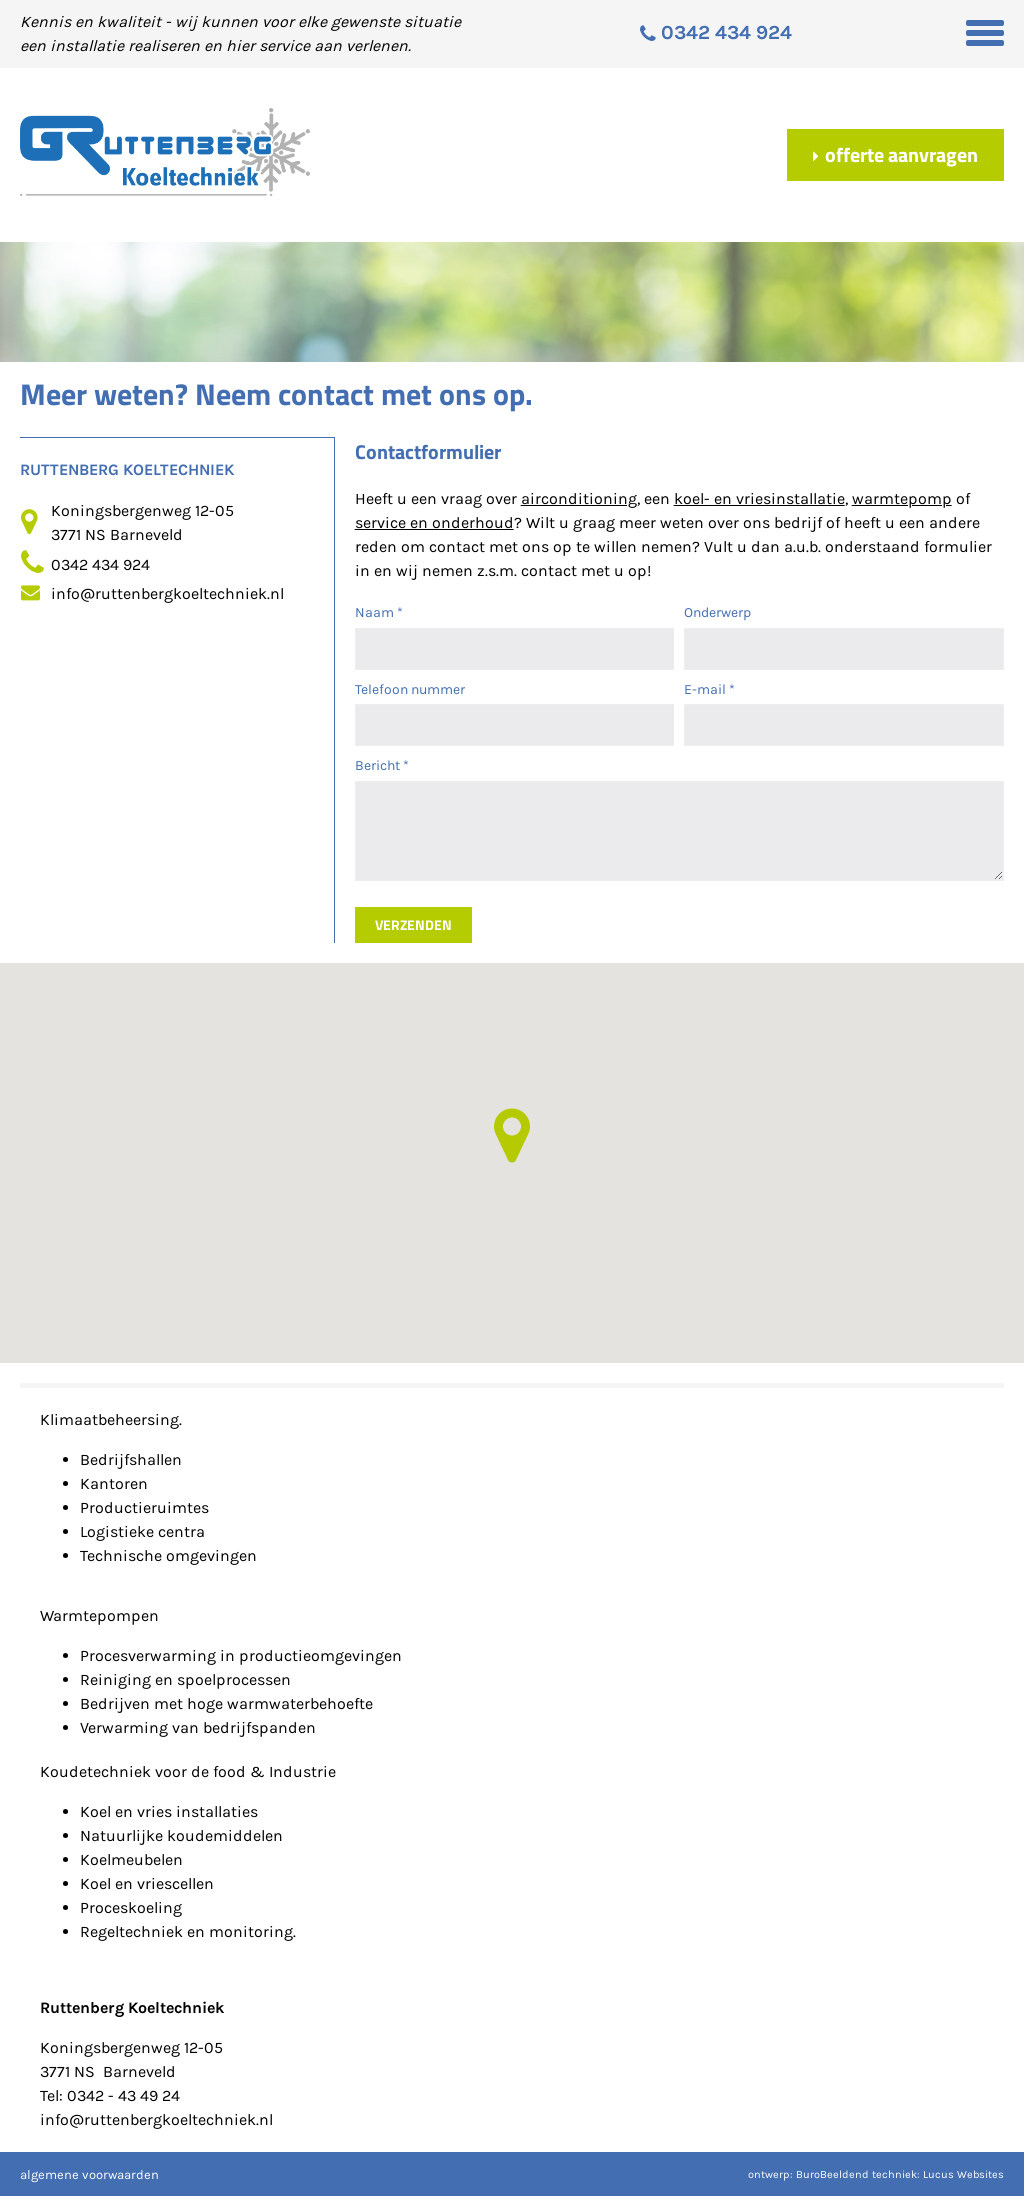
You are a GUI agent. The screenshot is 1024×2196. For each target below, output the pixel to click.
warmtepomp (902, 498)
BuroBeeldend (832, 2174)
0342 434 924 (100, 564)
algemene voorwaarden (89, 2174)
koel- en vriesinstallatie (759, 498)
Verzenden (413, 924)
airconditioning (579, 498)
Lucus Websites (963, 2174)
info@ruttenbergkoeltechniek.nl (167, 593)
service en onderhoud (434, 522)
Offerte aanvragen (895, 154)
